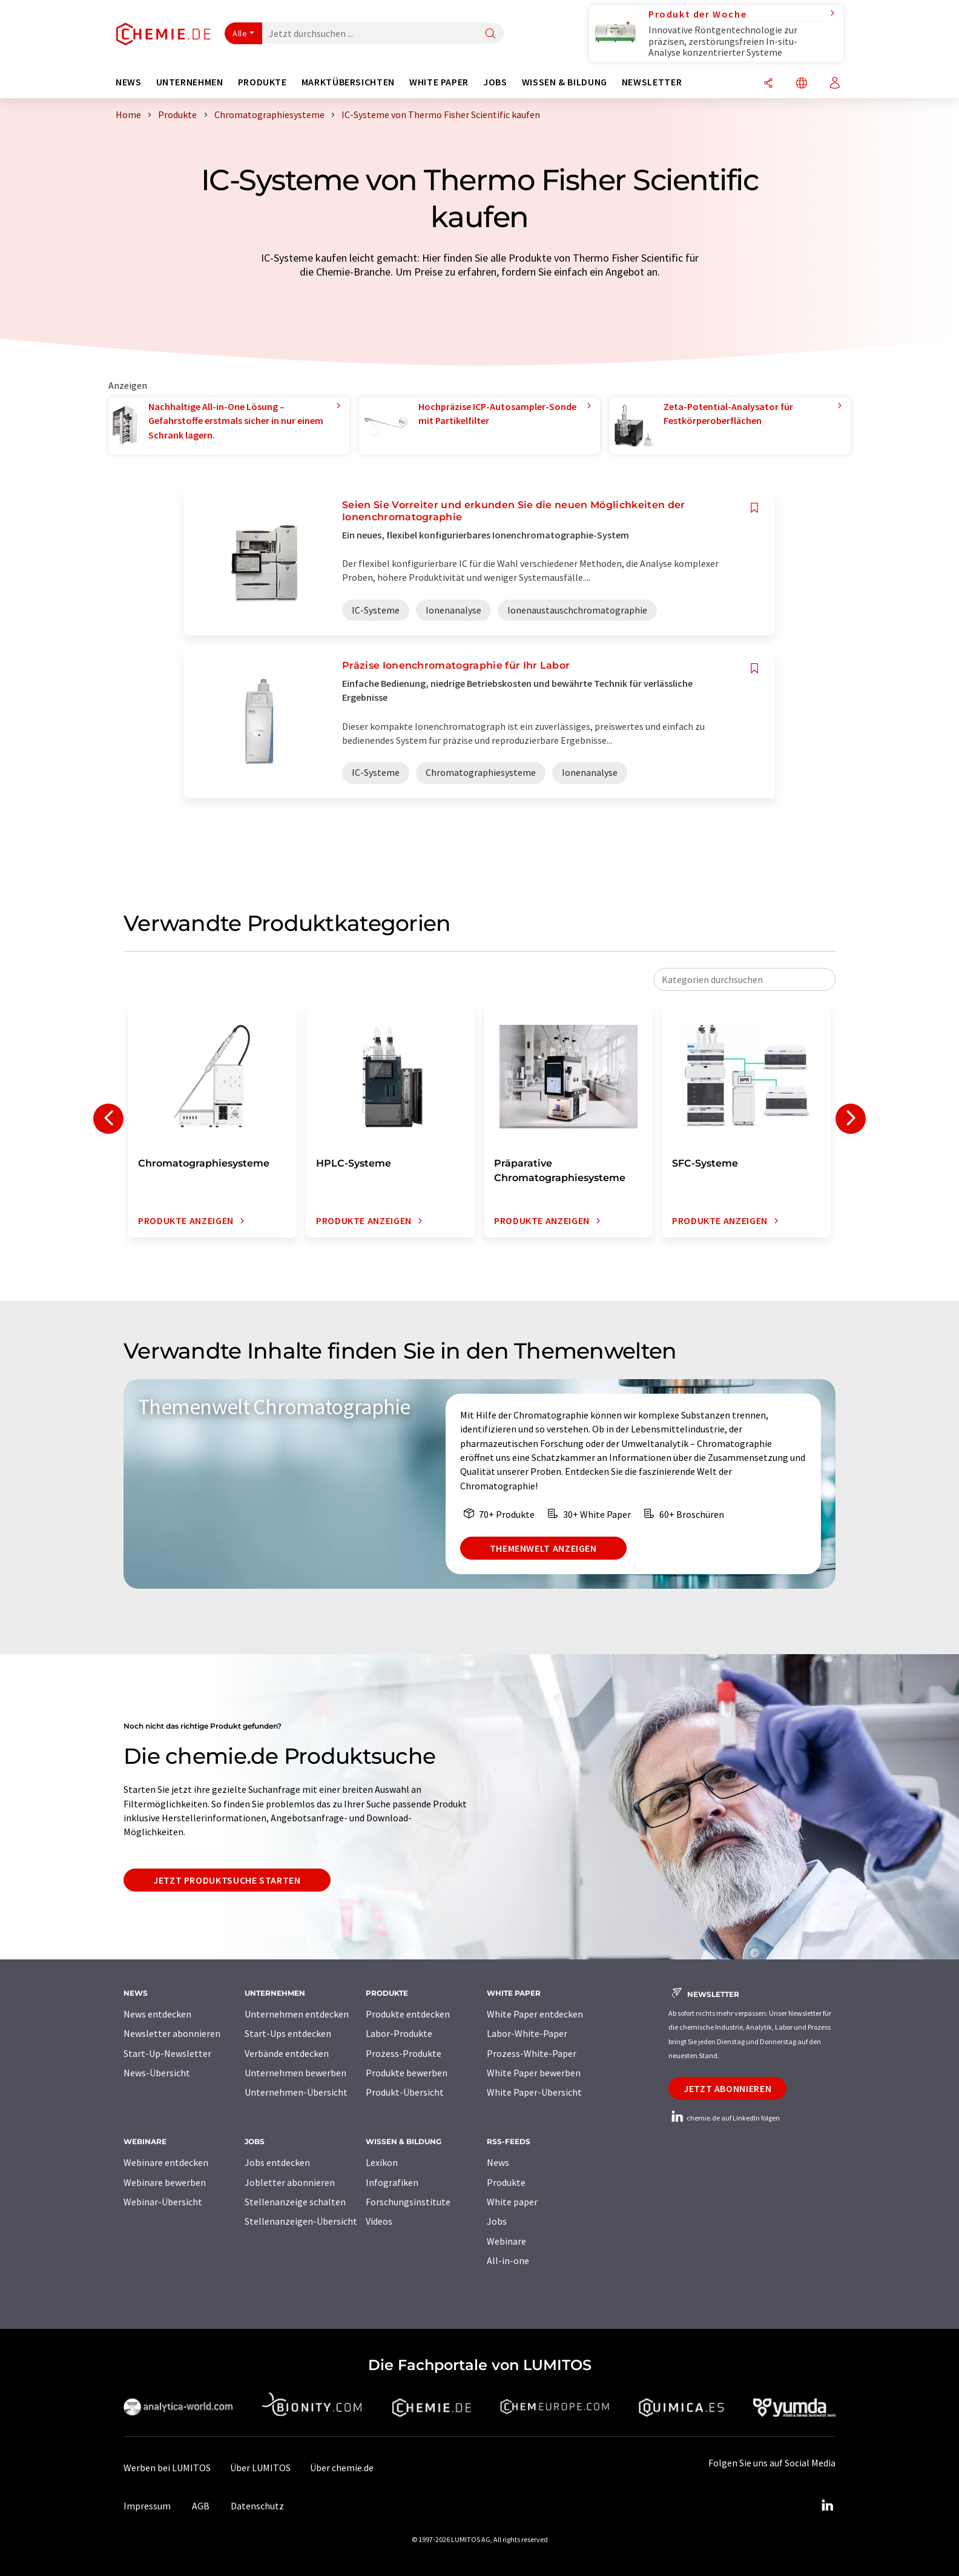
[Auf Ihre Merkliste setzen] (754, 508)
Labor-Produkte (399, 2033)
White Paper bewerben (534, 2073)
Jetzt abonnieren (727, 2088)
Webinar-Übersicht (163, 2202)
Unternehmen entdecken (297, 2014)
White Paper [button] (439, 82)
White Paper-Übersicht (534, 2092)
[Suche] (490, 34)
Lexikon (382, 2162)
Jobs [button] (495, 82)
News (498, 2162)
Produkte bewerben (406, 2073)
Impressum (147, 2506)
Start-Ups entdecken (288, 2033)
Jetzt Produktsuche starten (227, 1880)
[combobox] (744, 979)
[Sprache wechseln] (801, 84)
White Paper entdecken (535, 2014)
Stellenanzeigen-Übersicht (301, 2221)
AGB (200, 2506)
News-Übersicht (157, 2073)
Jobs (497, 2221)
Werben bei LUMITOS (167, 2468)
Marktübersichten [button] (348, 82)
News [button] (129, 82)
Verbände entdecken (287, 2053)
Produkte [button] (262, 82)
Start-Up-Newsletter (167, 2053)
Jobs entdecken (277, 2162)
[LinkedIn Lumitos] (827, 2506)
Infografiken (392, 2182)
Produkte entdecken (408, 2014)
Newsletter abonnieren (172, 2033)
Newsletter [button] (652, 82)
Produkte (506, 2182)
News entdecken (157, 2014)
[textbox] (745, 979)
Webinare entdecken (166, 2162)
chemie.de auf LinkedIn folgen (724, 2117)
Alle (239, 33)
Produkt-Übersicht (405, 2092)
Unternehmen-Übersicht (296, 2092)
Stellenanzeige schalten (295, 2202)
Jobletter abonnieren (290, 2182)
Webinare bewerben (165, 2182)
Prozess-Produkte (403, 2053)
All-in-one (508, 2260)
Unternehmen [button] (189, 82)
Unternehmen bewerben (295, 2073)
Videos (379, 2221)
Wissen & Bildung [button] (564, 82)
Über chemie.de (342, 2468)
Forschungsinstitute (408, 2202)
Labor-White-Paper (527, 2033)
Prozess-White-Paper (531, 2053)
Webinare (506, 2241)
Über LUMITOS (260, 2468)
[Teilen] (768, 84)
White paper (512, 2202)
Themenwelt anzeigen (543, 1548)
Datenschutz (257, 2506)
